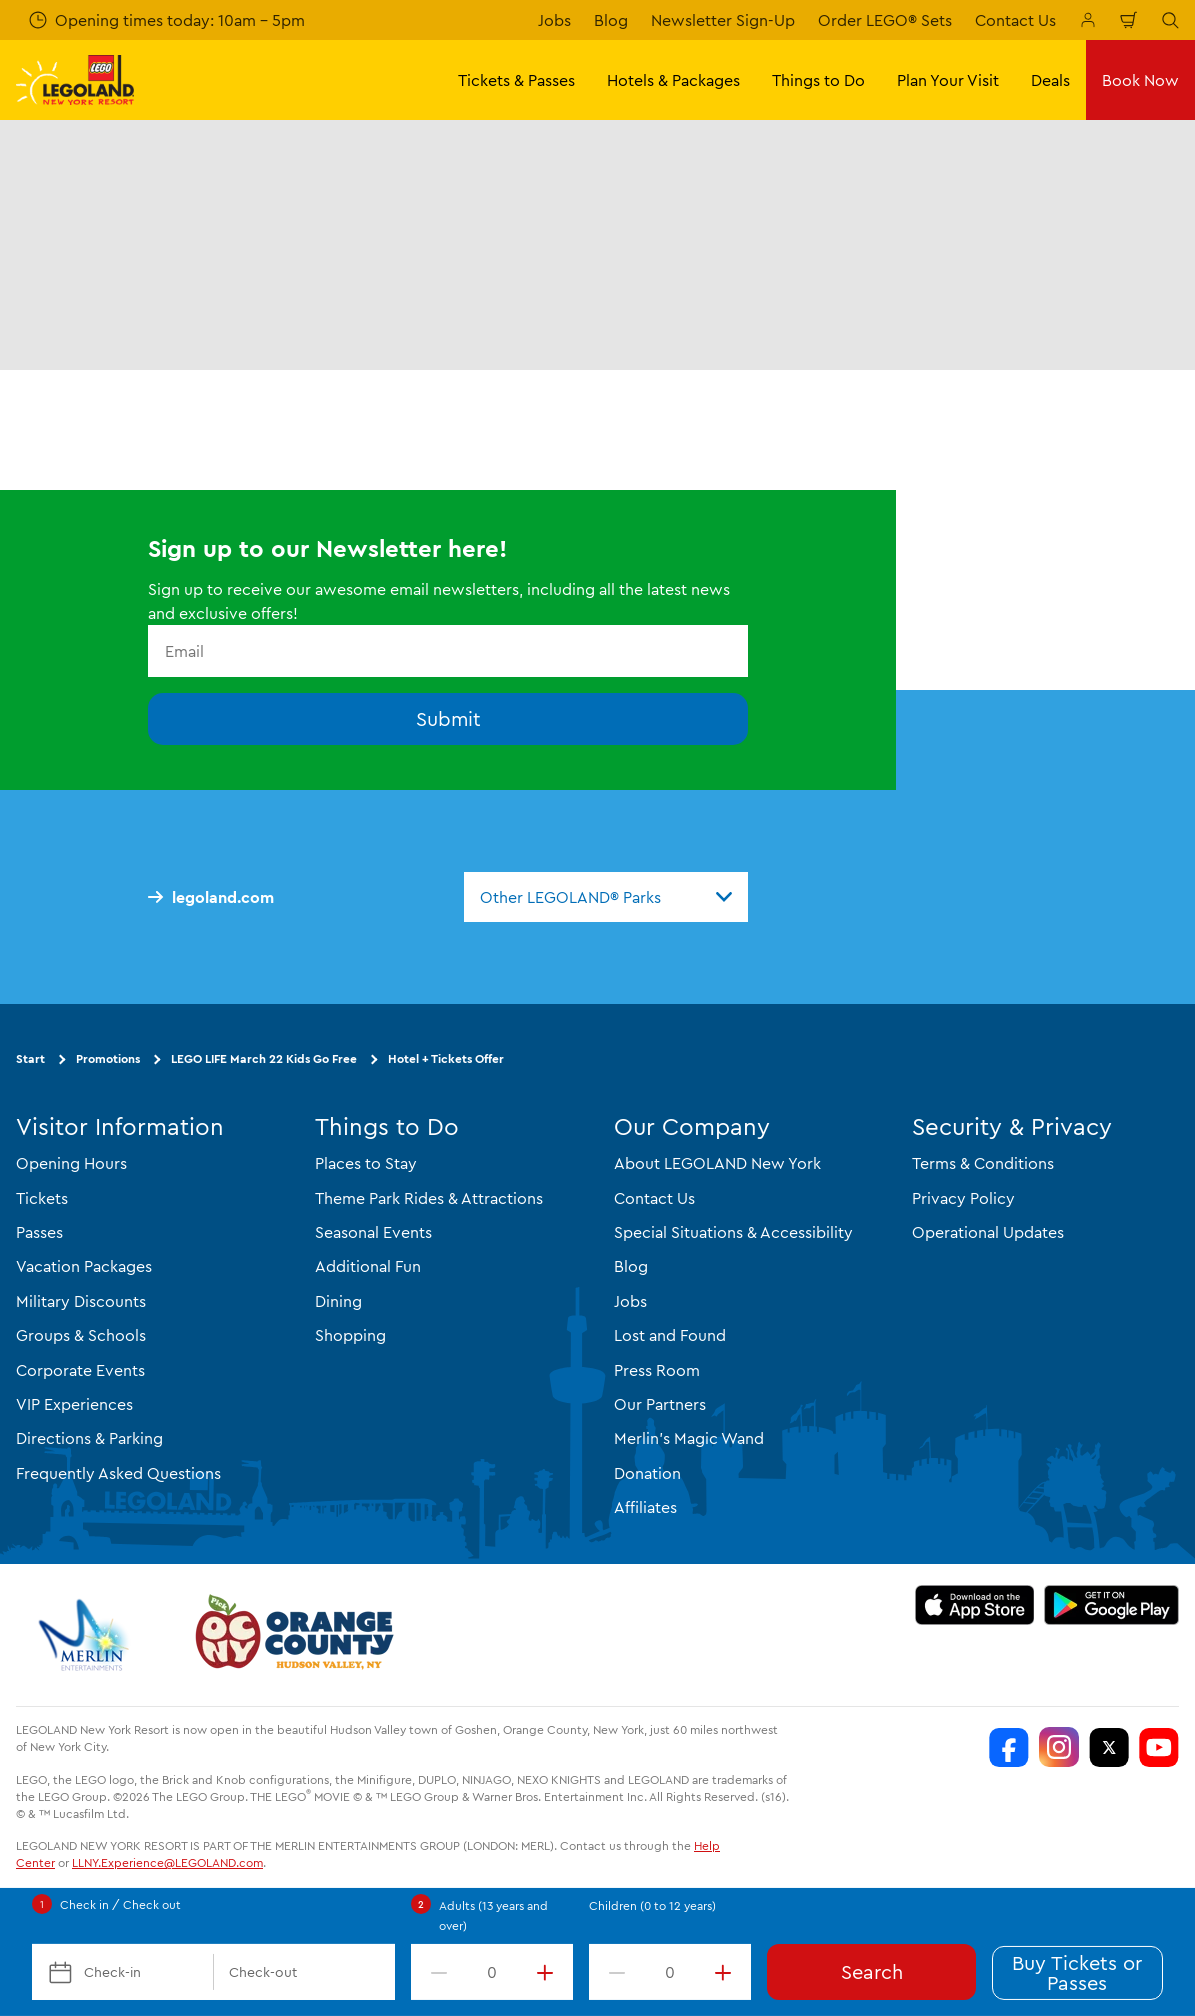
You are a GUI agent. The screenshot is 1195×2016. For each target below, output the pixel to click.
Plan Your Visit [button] (948, 80)
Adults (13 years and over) (493, 1915)
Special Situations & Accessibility (733, 1232)
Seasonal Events (373, 1232)
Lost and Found (670, 1335)
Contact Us (1015, 20)
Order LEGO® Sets (885, 20)
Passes (39, 1232)
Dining (338, 1301)
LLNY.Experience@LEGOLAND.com (167, 1862)
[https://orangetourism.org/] (292, 1635)
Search (872, 1971)
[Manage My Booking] (1088, 20)
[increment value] (549, 1972)
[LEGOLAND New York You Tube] (1159, 1747)
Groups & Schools (81, 1335)
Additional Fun (368, 1266)
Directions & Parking (89, 1438)
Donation (647, 1473)
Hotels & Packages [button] (673, 80)
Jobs (554, 20)
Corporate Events (80, 1370)
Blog (611, 20)
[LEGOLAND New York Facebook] (1009, 1747)
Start (30, 1058)
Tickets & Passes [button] (516, 80)
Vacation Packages (84, 1266)
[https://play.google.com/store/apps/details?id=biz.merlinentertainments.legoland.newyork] (1111, 1605)
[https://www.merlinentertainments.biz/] (86, 1635)
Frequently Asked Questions (118, 1473)
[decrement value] (435, 1972)
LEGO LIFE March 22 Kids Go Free (264, 1058)
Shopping (350, 1335)
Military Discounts (81, 1301)
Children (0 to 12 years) (652, 1905)
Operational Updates (988, 1232)
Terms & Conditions (983, 1163)
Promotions (108, 1058)
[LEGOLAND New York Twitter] (1109, 1747)
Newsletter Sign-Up (723, 20)
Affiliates (645, 1507)
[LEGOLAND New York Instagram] (1059, 1747)
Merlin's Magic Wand (689, 1438)
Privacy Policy (963, 1198)
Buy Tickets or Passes (1077, 1972)
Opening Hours (71, 1163)
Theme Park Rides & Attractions (429, 1198)
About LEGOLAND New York (717, 1163)
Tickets (42, 1198)
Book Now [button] (1140, 80)
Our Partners (660, 1404)
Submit (448, 718)
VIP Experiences (74, 1404)
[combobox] (606, 897)
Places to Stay (366, 1163)
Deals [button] (1050, 80)
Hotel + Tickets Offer (446, 1058)
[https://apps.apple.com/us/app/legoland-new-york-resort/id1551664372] (974, 1605)
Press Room (657, 1370)
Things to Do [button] (818, 80)
